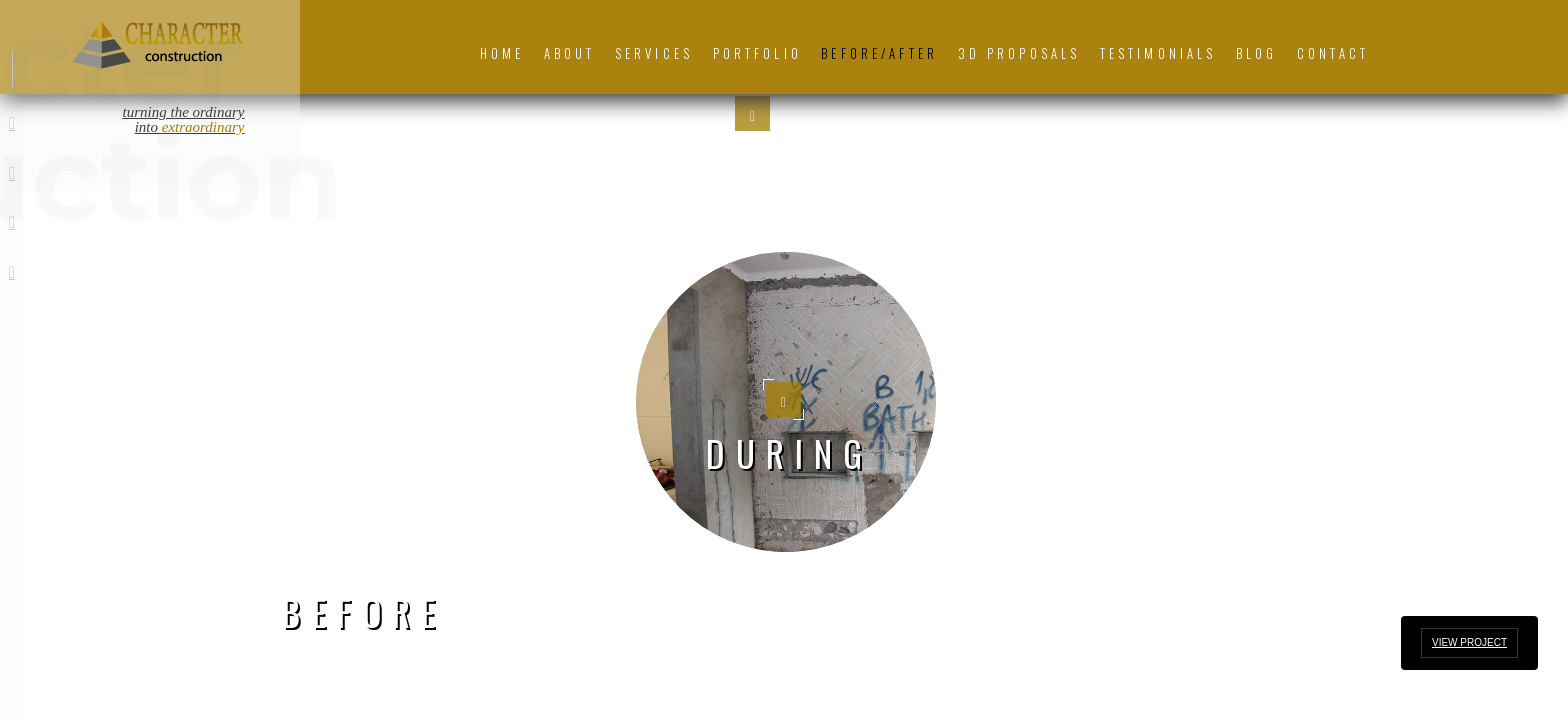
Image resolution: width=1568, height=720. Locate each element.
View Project (1469, 642)
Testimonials (1158, 53)
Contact (1333, 53)
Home (502, 53)
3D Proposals (1019, 53)
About (570, 53)
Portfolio (757, 53)
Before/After (879, 53)
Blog (1257, 53)
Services (654, 53)
